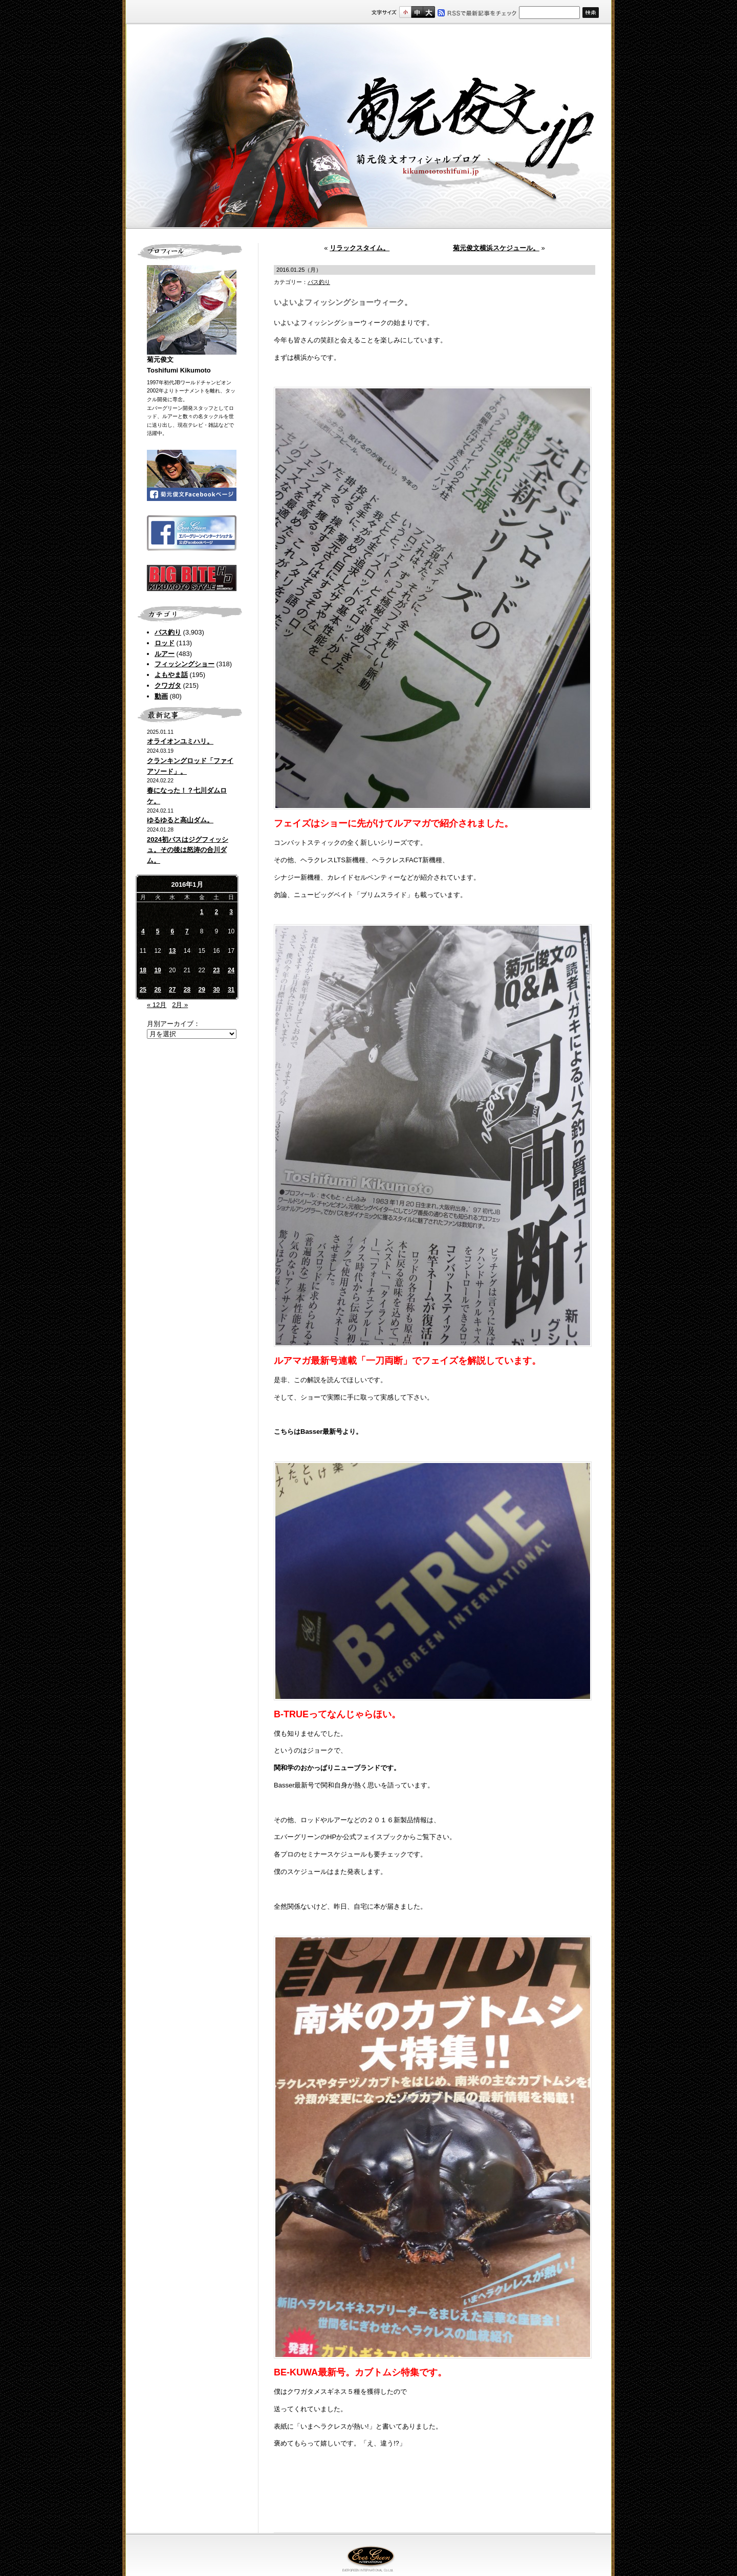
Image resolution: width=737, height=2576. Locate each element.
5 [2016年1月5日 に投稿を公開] (158, 931)
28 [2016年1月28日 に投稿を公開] (187, 989)
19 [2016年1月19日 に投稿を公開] (157, 970)
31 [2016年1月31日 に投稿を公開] (231, 989)
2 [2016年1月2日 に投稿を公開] (217, 911)
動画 (161, 696)
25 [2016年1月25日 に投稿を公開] (143, 989)
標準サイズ (405, 12)
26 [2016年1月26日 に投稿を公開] (157, 989)
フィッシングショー (184, 664)
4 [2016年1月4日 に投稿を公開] (143, 931)
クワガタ (168, 685)
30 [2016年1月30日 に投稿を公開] (216, 989)
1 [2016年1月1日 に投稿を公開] (202, 911)
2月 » (180, 1005)
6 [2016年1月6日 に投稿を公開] (172, 931)
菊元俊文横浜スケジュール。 (496, 248)
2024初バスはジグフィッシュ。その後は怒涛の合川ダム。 (187, 850)
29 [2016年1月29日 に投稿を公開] (201, 989)
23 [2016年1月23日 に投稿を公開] (216, 970)
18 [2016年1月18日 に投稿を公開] (143, 970)
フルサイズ (429, 12)
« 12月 (156, 1005)
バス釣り (168, 632)
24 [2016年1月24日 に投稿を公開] (231, 970)
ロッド (165, 643)
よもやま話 (171, 675)
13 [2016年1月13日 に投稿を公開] (172, 950)
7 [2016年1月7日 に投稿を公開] (187, 931)
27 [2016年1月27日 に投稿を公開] (172, 989)
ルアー (165, 654)
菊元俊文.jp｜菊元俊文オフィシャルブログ (368, 126)
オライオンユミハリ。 (180, 741)
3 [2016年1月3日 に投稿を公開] (231, 911)
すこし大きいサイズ (417, 12)
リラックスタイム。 (359, 248)
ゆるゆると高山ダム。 (180, 820)
